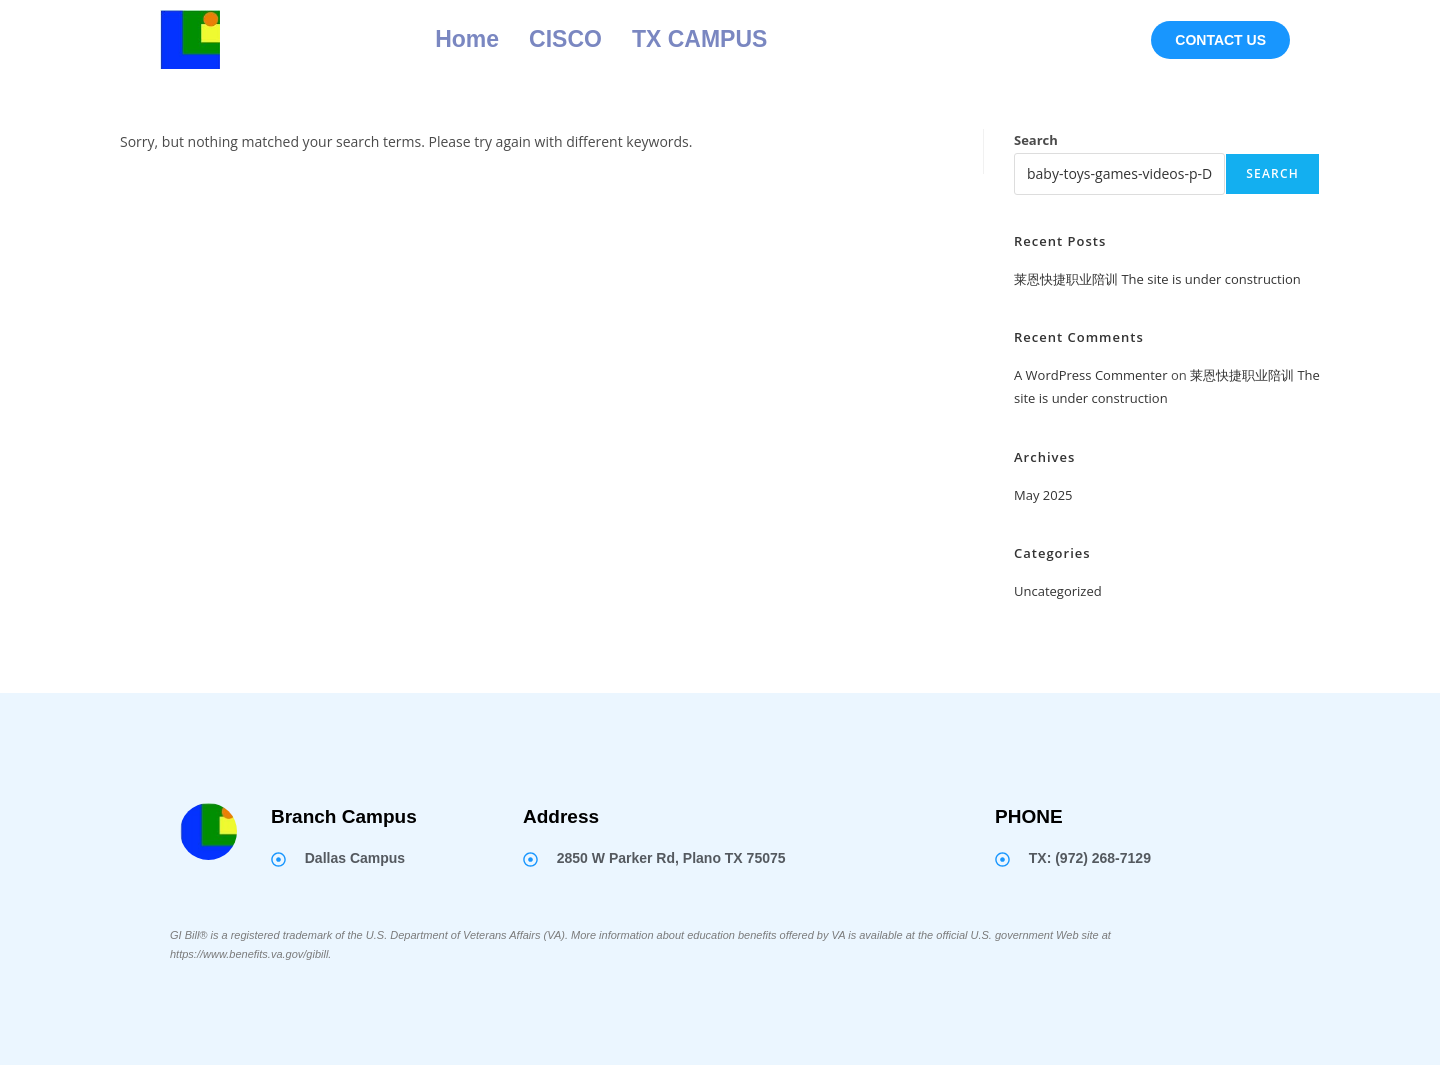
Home (467, 39)
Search (1036, 140)
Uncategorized (1058, 591)
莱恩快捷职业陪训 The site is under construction (1157, 279)
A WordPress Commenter (1091, 375)
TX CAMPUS (699, 39)
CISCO (565, 39)
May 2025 (1043, 495)
